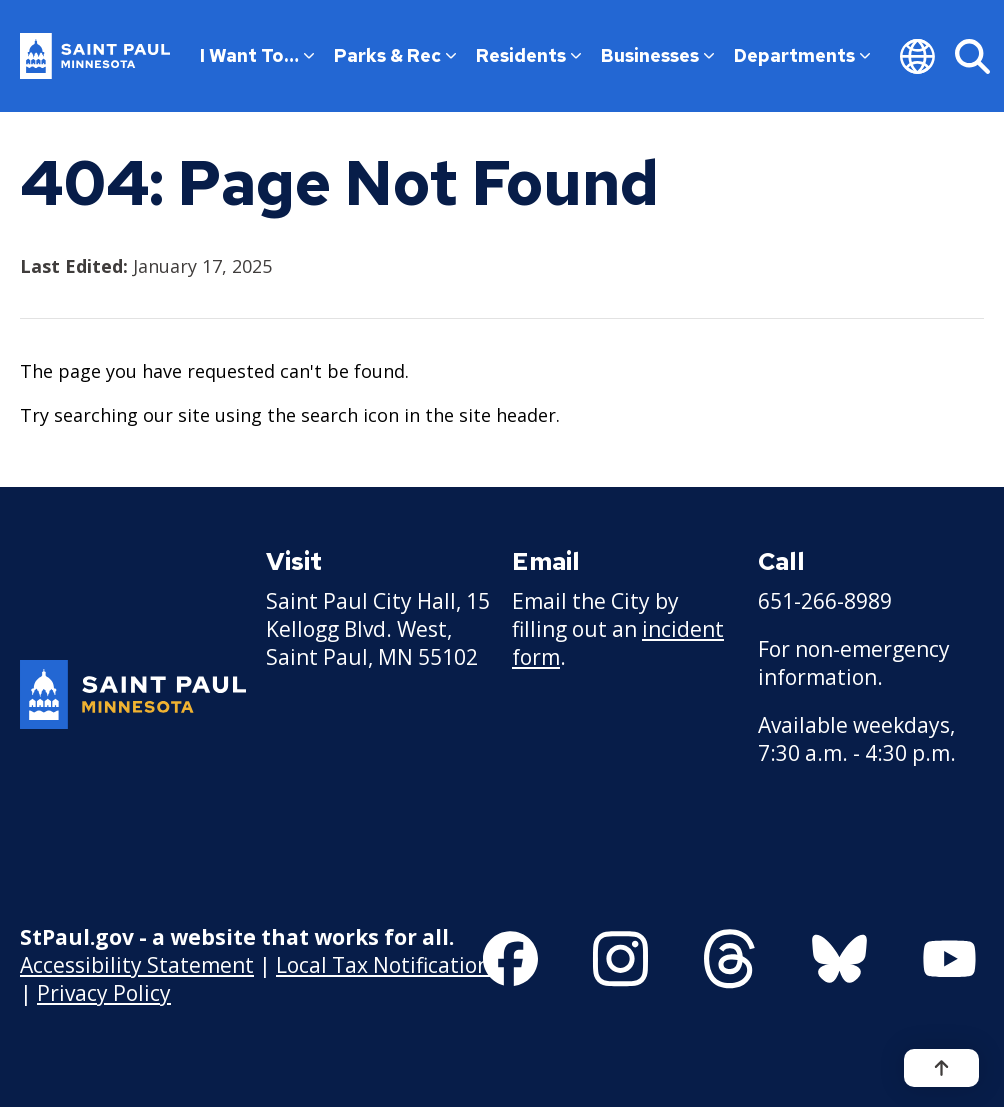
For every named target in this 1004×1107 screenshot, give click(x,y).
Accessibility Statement (137, 965)
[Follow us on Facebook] (510, 959)
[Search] (972, 56)
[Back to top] (941, 1068)
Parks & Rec (395, 55)
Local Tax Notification (383, 965)
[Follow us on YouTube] (949, 959)
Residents (528, 55)
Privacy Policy (104, 993)
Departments (802, 55)
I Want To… (257, 55)
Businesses (657, 55)
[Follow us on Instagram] (620, 959)
